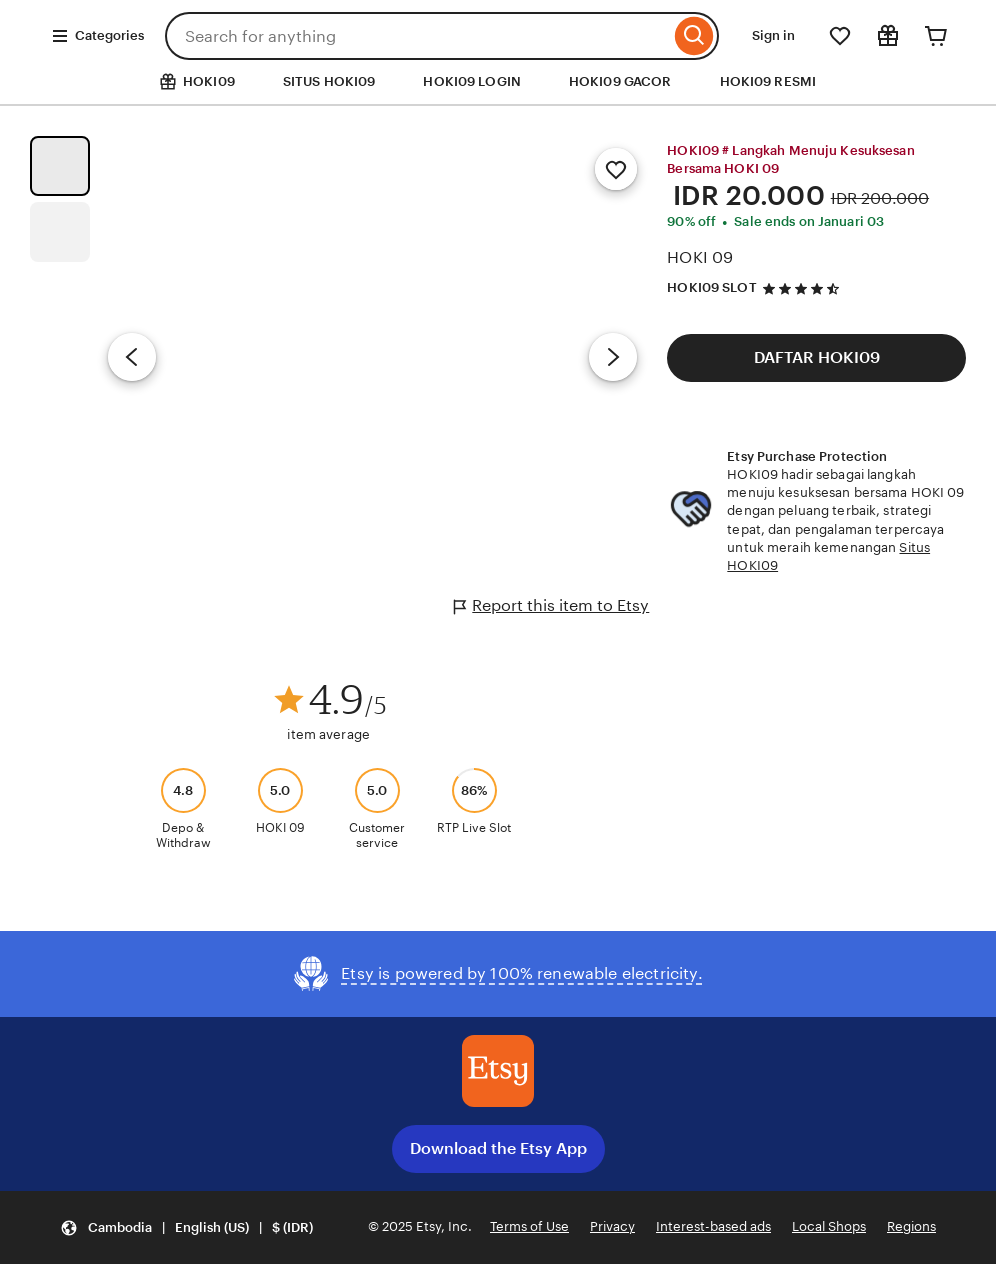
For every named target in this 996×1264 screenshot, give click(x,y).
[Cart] (936, 36)
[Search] (694, 36)
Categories (97, 36)
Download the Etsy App (498, 1148)
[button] (186, 1227)
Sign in (773, 35)
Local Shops (829, 1226)
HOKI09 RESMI (768, 81)
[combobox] (417, 36)
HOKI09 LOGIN (472, 81)
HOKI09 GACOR (620, 81)
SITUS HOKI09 (329, 81)
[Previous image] (132, 357)
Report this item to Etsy (551, 606)
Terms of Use (529, 1226)
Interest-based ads (713, 1226)
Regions (911, 1226)
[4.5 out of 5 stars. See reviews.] (804, 288)
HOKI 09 (700, 257)
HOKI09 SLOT (711, 287)
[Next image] (613, 357)
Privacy (612, 1226)
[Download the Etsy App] (498, 1071)
